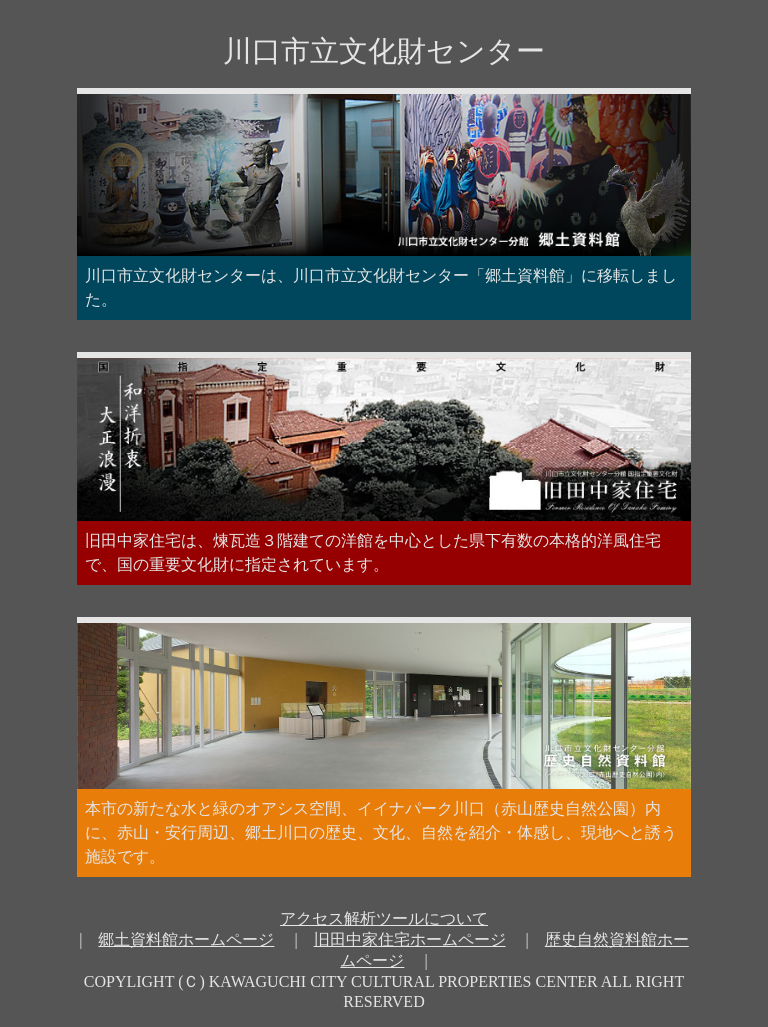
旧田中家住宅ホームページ (410, 939)
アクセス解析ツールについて (384, 918)
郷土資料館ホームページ (186, 939)
